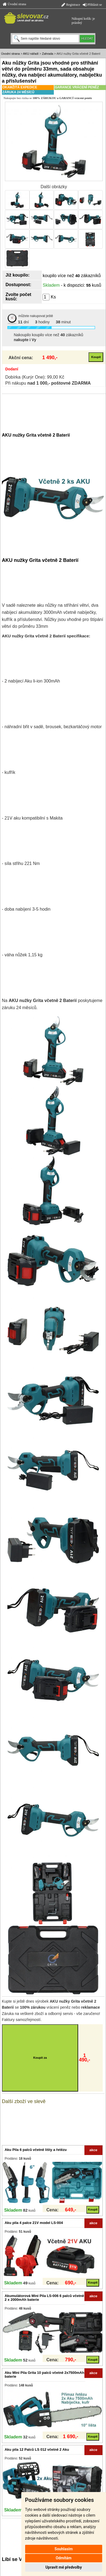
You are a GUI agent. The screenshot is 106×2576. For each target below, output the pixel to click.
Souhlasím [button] (64, 2549)
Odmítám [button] (64, 2558)
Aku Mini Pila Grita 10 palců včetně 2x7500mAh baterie (44, 2374)
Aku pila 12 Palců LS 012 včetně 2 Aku (37, 2449)
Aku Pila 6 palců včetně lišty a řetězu (36, 2150)
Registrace (70, 5)
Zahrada (47, 53)
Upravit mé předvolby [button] (63, 2567)
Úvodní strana (14, 4)
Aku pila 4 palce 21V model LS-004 (34, 2223)
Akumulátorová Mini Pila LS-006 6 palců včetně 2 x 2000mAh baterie (44, 2298)
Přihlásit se (92, 5)
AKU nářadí (31, 53)
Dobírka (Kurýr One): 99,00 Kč (34, 377)
